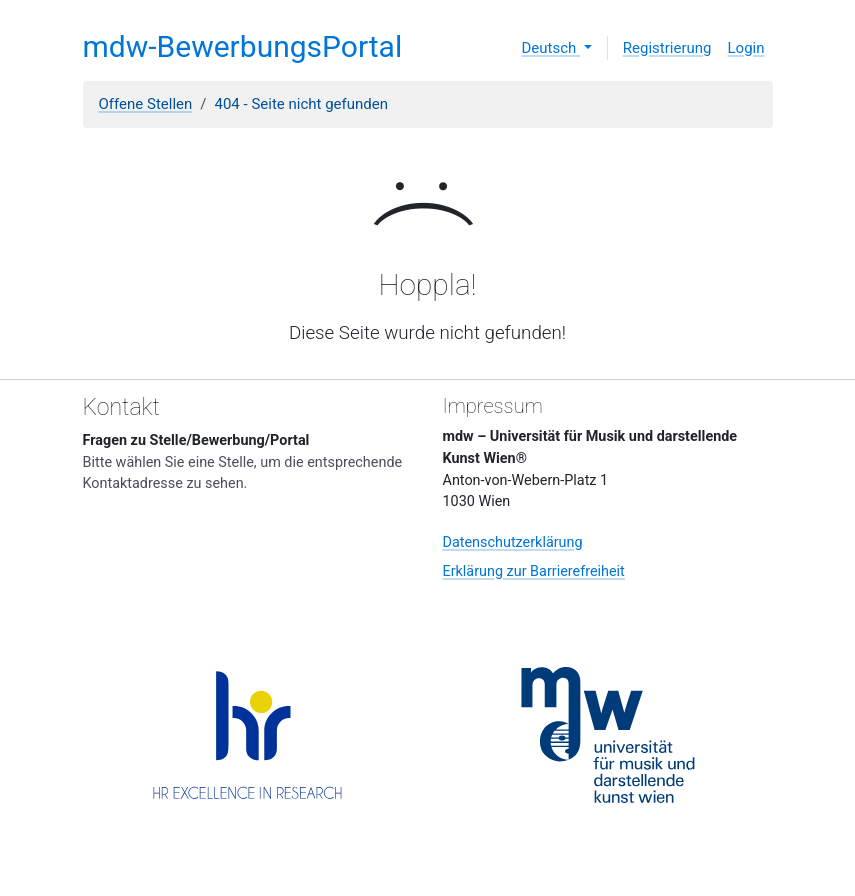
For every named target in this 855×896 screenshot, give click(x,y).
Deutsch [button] (550, 48)
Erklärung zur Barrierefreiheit (534, 571)
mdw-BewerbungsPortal (243, 46)
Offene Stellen (146, 104)
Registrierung (667, 48)
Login (746, 48)
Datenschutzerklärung (513, 542)
